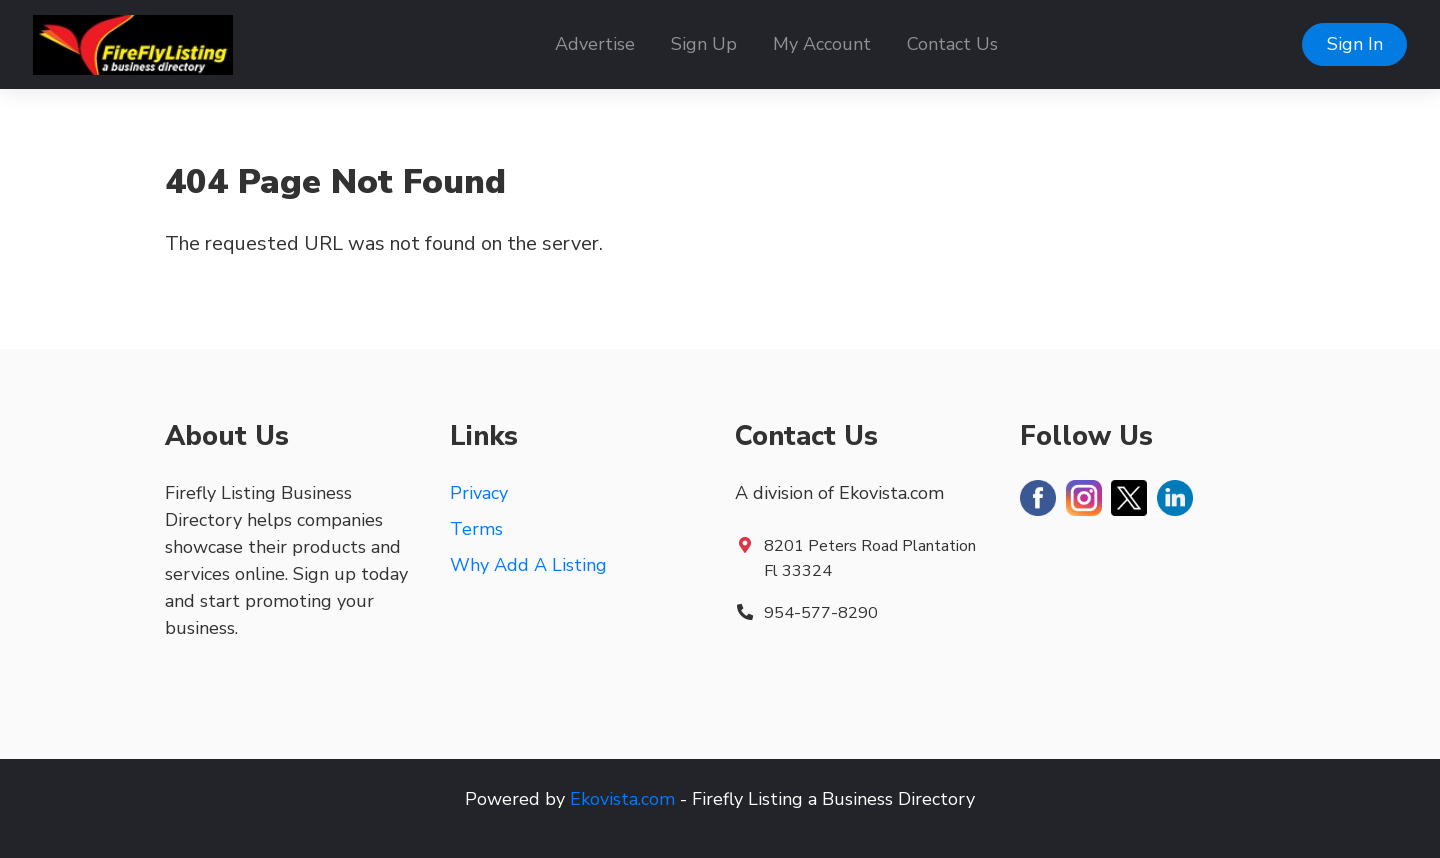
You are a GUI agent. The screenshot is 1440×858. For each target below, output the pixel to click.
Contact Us (952, 44)
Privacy (479, 493)
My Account (822, 44)
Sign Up (704, 44)
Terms (476, 529)
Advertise (595, 44)
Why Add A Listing (528, 565)
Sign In (1355, 44)
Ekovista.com (622, 799)
